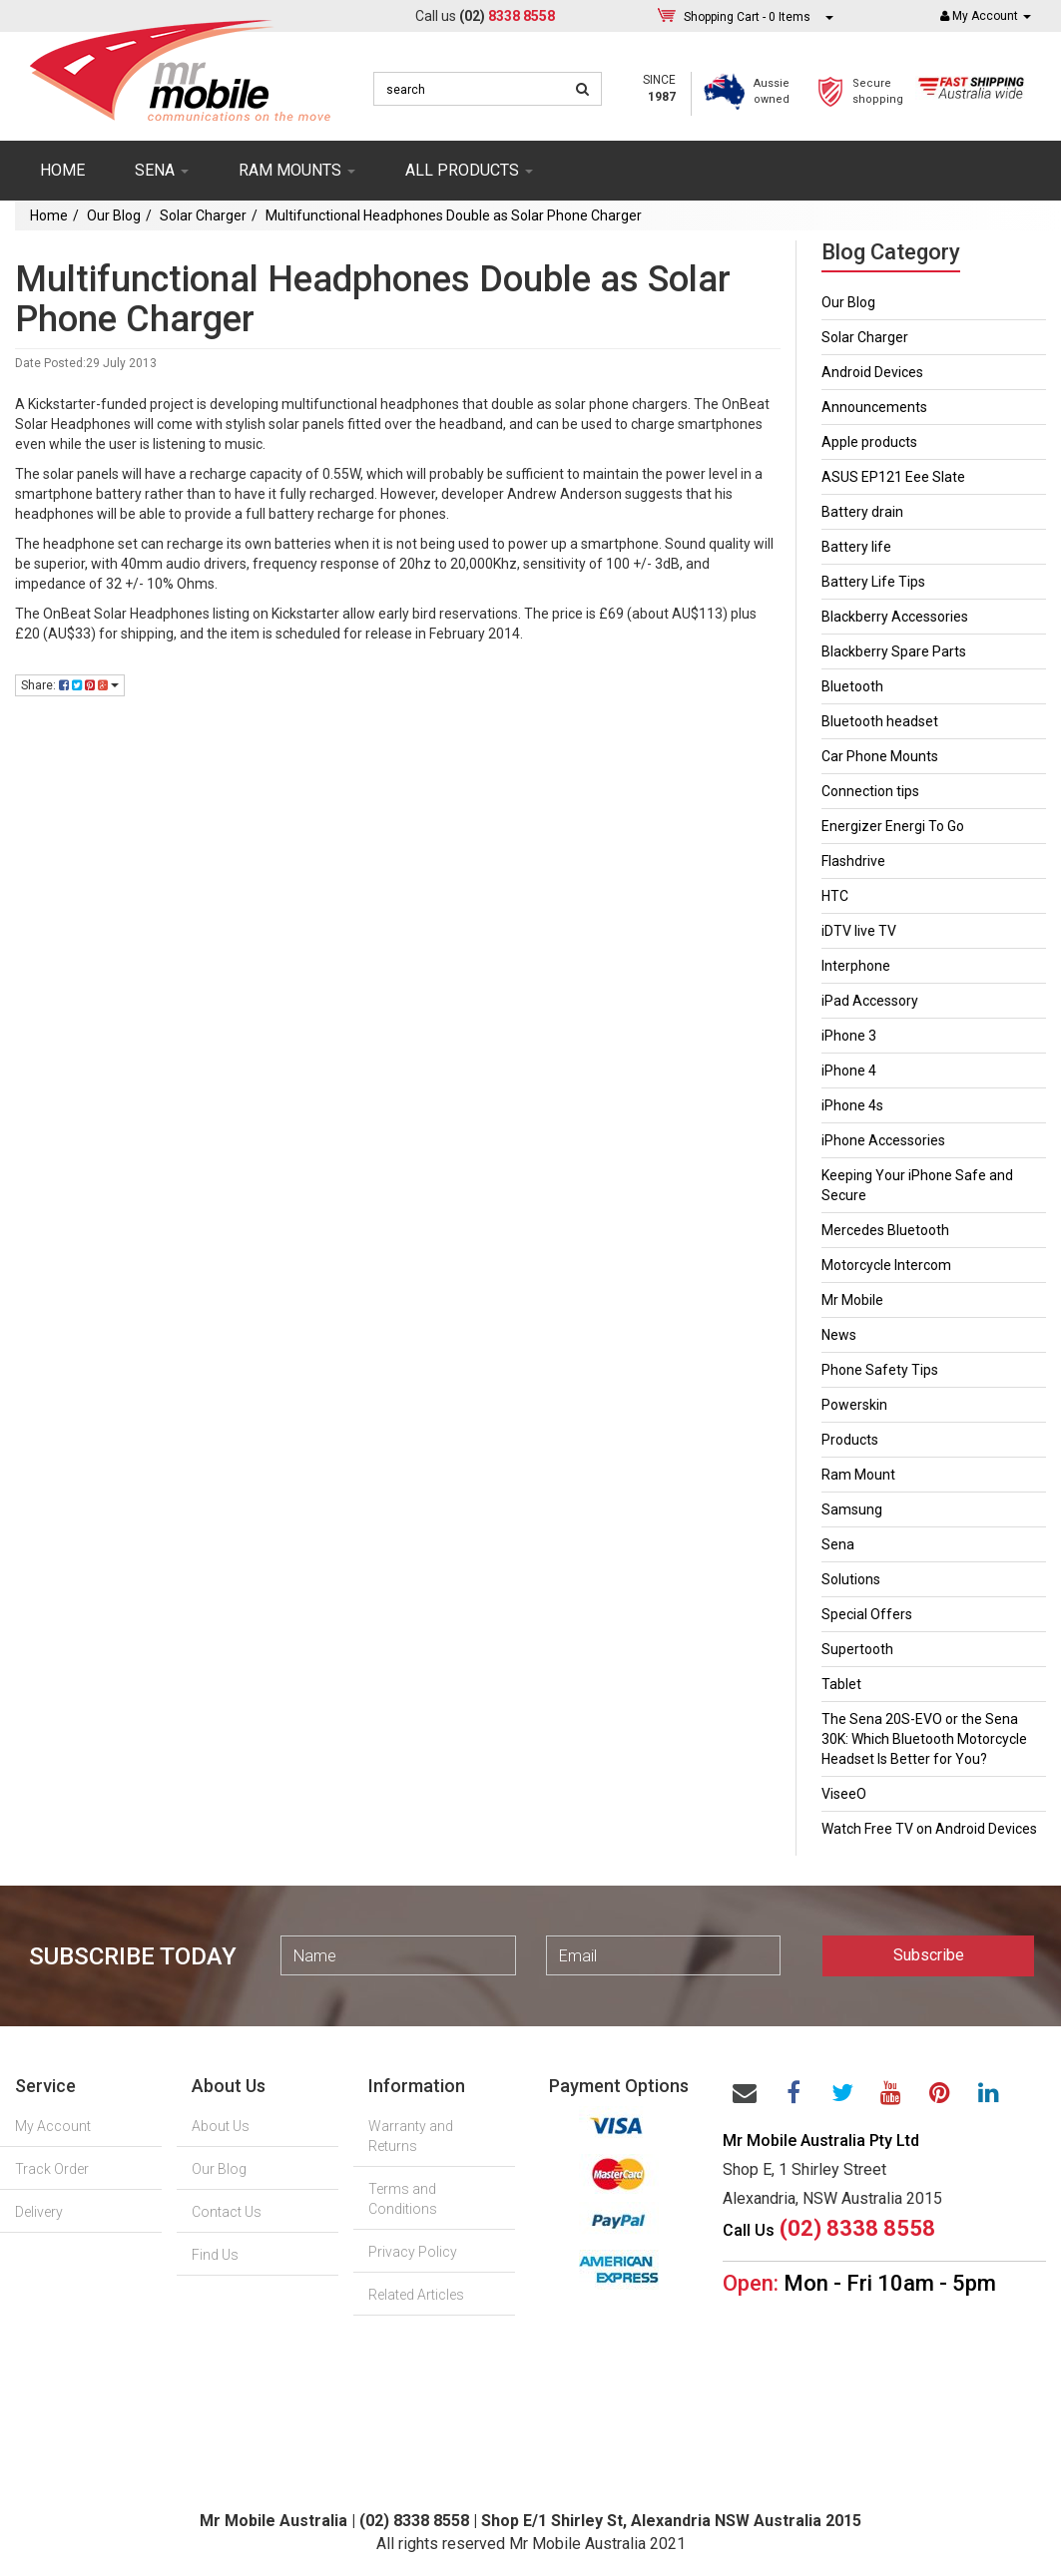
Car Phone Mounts (879, 756)
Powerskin (854, 1405)
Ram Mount (858, 1475)
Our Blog (114, 215)
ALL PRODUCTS (469, 170)
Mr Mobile (852, 1300)
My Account (53, 2126)
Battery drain (862, 512)
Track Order (52, 2169)
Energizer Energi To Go (892, 826)
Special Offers (866, 1614)
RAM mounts (297, 170)
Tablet (841, 1684)
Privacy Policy (412, 2252)
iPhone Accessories (883, 1140)
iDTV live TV (858, 931)
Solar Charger (203, 215)
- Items (747, 16)
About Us (221, 2126)
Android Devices (872, 372)
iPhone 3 (848, 1036)
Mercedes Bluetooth (885, 1230)
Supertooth (857, 1649)
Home (62, 170)
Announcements (874, 407)
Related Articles (416, 2295)
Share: (70, 685)
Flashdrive (853, 861)
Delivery (39, 2212)
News (838, 1335)
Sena (837, 1544)
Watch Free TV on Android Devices (929, 1829)
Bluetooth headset (879, 721)
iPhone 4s (852, 1105)
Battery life (856, 547)
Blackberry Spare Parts (893, 651)
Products (849, 1440)
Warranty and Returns (410, 2136)
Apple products (869, 442)
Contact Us (227, 2212)
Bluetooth (852, 686)
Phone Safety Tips (879, 1370)
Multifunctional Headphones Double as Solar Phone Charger (453, 215)
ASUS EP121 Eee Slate (893, 477)
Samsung (851, 1509)
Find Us (215, 2255)
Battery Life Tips (873, 582)
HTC (834, 896)
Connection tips (870, 791)
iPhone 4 (848, 1070)
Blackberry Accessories (894, 617)
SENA (162, 170)
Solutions (850, 1579)
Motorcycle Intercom (886, 1265)
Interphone (855, 966)
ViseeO (843, 1794)
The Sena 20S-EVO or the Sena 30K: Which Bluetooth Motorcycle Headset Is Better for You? (924, 1739)
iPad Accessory (869, 1001)
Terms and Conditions (402, 2199)
